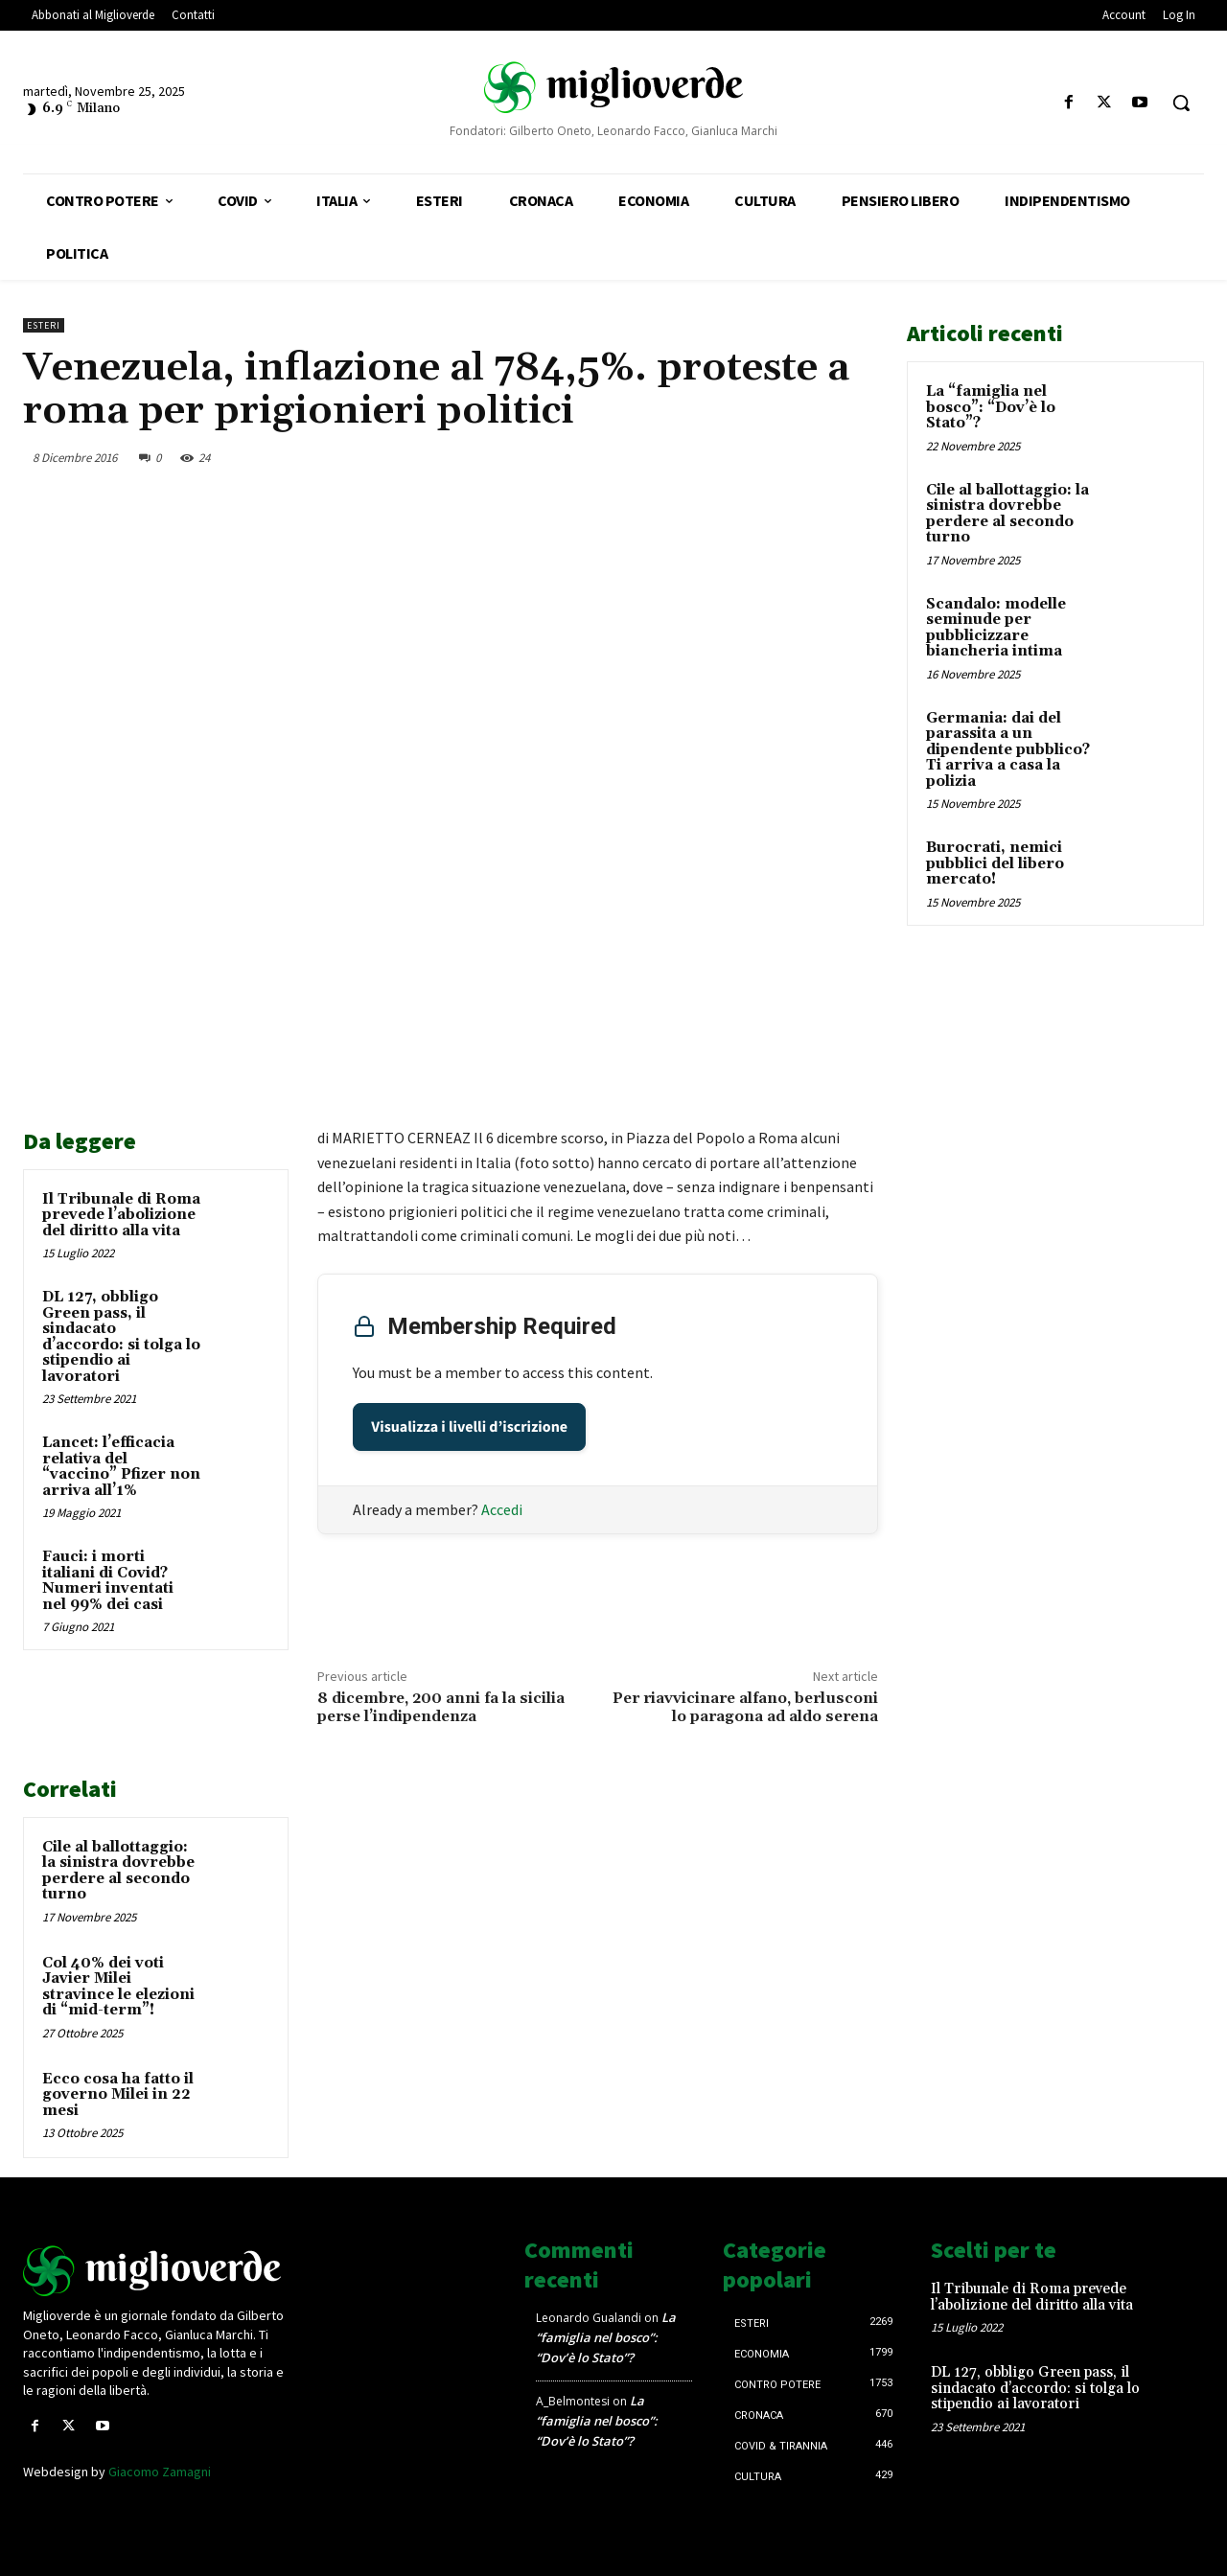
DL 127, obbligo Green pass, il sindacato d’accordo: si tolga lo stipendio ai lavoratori (121, 1337)
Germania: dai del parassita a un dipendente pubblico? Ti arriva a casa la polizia (1008, 750)
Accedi (501, 1509)
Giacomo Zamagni (159, 2471)
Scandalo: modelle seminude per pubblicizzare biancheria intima (996, 628)
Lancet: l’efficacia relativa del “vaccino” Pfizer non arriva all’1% (121, 1467)
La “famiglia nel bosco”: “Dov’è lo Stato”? (990, 407)
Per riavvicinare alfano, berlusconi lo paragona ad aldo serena (745, 1707)
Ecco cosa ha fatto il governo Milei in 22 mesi (118, 2095)
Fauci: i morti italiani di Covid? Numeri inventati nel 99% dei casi (108, 1581)
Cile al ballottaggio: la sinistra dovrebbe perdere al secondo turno (118, 1871)
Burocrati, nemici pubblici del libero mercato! (995, 863)
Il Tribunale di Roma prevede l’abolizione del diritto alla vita (121, 1215)
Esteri (43, 325)
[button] (1181, 103)
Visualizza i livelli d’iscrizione (469, 1427)
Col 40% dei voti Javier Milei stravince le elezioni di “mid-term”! (118, 1987)
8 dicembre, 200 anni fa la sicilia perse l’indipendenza (441, 1707)
